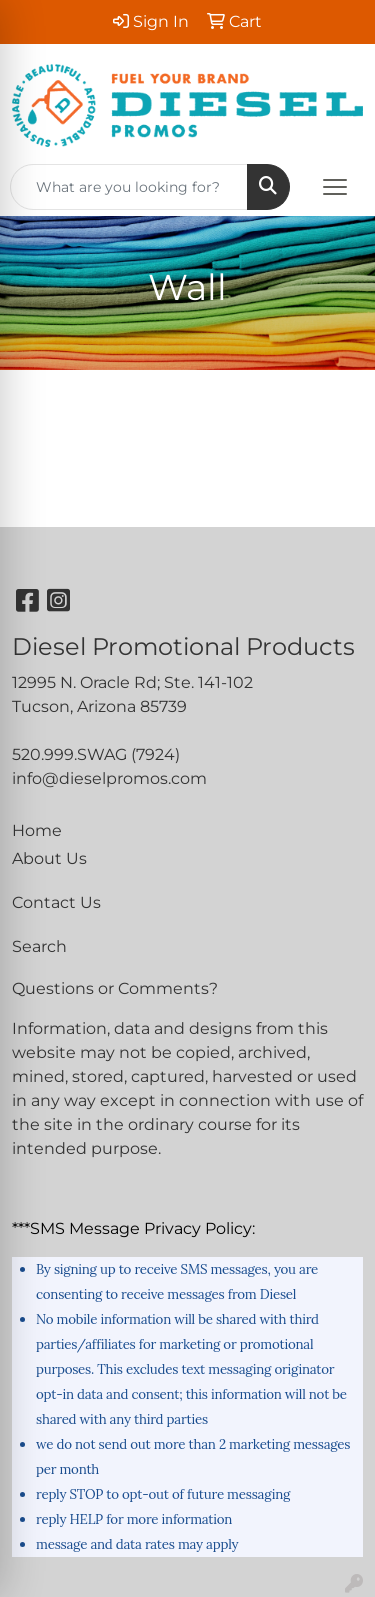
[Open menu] (335, 187)
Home (37, 830)
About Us (49, 858)
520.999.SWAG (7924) (96, 754)
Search (39, 946)
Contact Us (56, 902)
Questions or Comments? (115, 988)
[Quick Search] (129, 187)
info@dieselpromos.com (109, 778)
